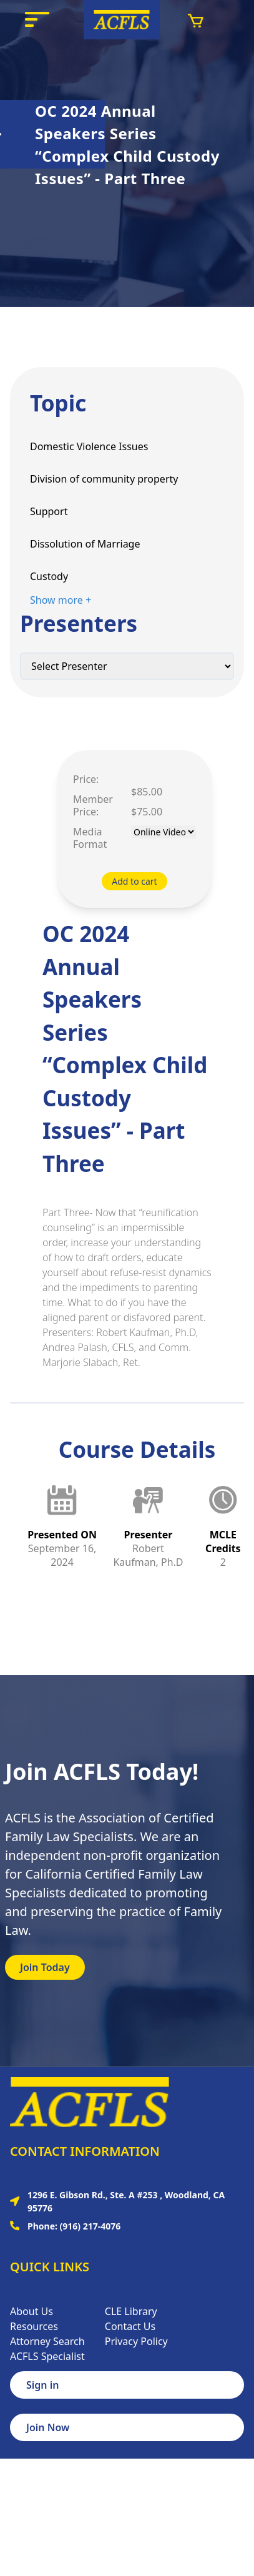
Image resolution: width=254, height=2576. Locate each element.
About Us (31, 2311)
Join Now (47, 2427)
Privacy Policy (136, 2341)
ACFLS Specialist (47, 2356)
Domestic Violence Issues (89, 446)
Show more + (60, 600)
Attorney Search (47, 2341)
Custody (49, 576)
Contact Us (130, 2326)
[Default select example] (127, 666)
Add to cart (134, 881)
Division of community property (104, 479)
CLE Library (131, 2311)
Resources (34, 2326)
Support (48, 511)
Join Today (45, 1967)
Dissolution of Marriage (85, 544)
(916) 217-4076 (90, 2226)
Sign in (42, 2385)
